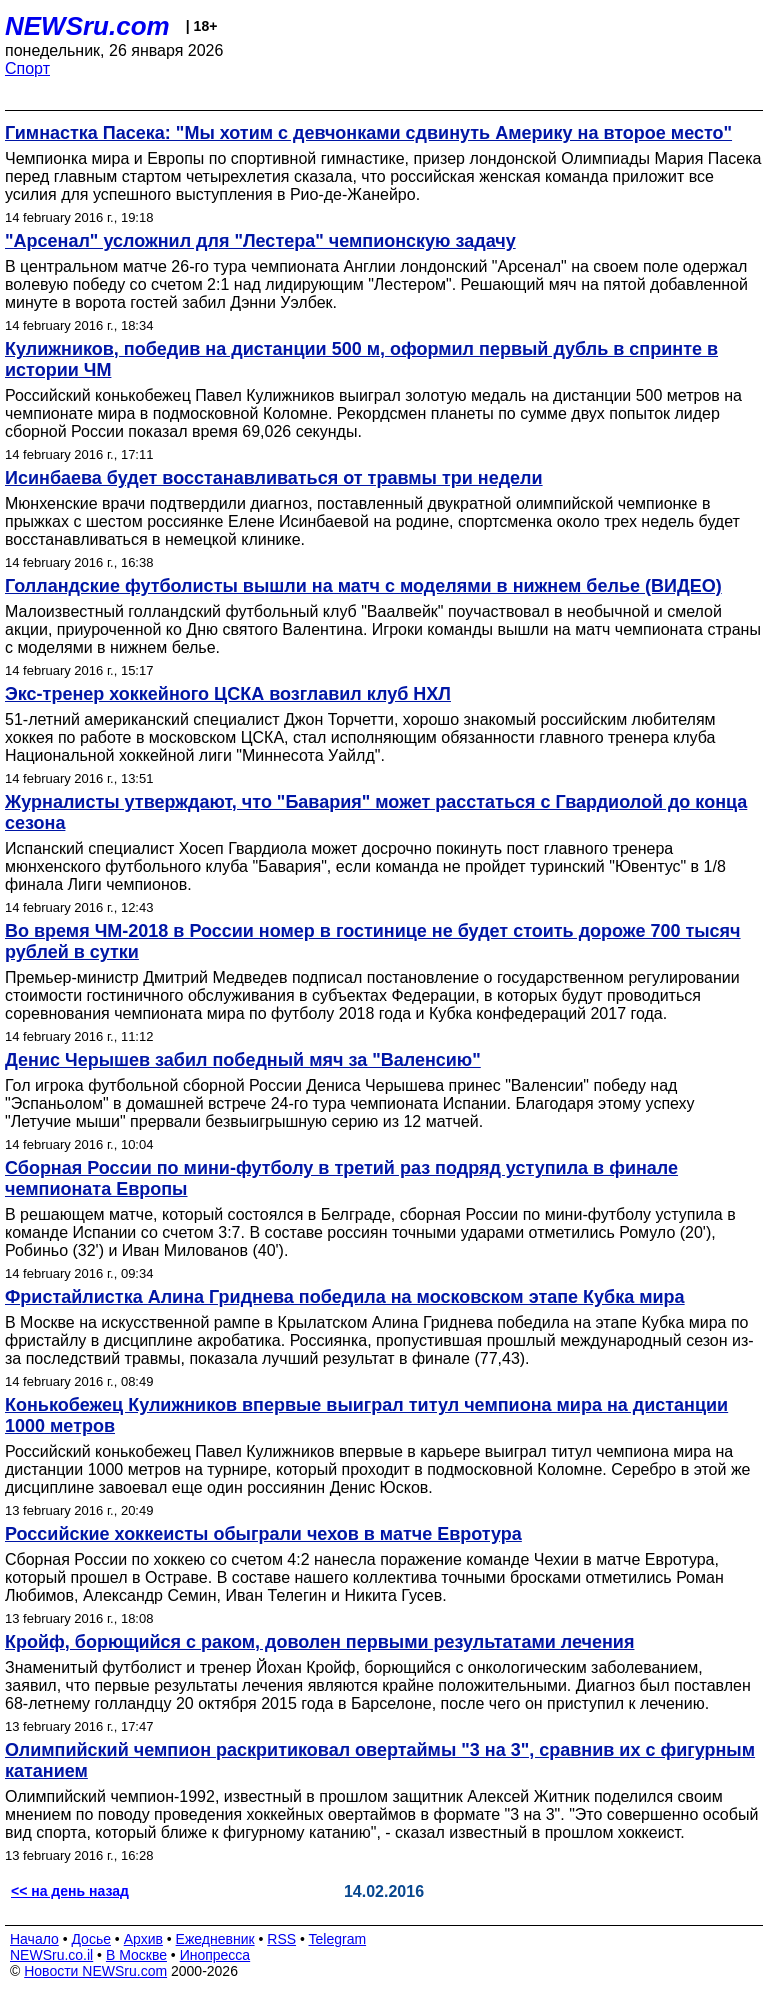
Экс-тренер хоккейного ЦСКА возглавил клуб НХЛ (228, 694)
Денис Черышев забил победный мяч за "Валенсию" (243, 1060)
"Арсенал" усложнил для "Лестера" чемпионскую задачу (260, 241)
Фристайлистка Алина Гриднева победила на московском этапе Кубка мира (345, 1297)
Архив (143, 1939)
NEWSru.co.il (51, 1955)
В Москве (136, 1955)
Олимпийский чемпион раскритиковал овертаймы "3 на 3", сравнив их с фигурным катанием (380, 1760)
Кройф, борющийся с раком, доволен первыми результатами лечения (319, 1642)
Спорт (27, 68)
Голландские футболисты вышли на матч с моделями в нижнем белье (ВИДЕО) (363, 586)
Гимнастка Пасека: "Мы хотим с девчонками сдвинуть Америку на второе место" (368, 133)
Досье (91, 1939)
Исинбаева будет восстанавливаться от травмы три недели (274, 478)
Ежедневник (215, 1939)
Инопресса (215, 1955)
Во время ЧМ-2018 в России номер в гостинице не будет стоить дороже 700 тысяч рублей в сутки (373, 941)
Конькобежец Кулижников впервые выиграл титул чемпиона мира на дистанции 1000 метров (366, 1415)
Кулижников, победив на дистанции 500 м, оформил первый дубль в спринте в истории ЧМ (361, 359)
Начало (34, 1939)
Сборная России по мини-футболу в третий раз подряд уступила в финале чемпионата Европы (341, 1178)
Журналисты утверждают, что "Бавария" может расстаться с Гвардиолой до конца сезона (376, 812)
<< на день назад (70, 1891)
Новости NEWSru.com (95, 1971)
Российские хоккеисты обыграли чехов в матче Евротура (263, 1534)
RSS (281, 1939)
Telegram (338, 1939)
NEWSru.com (87, 26)
